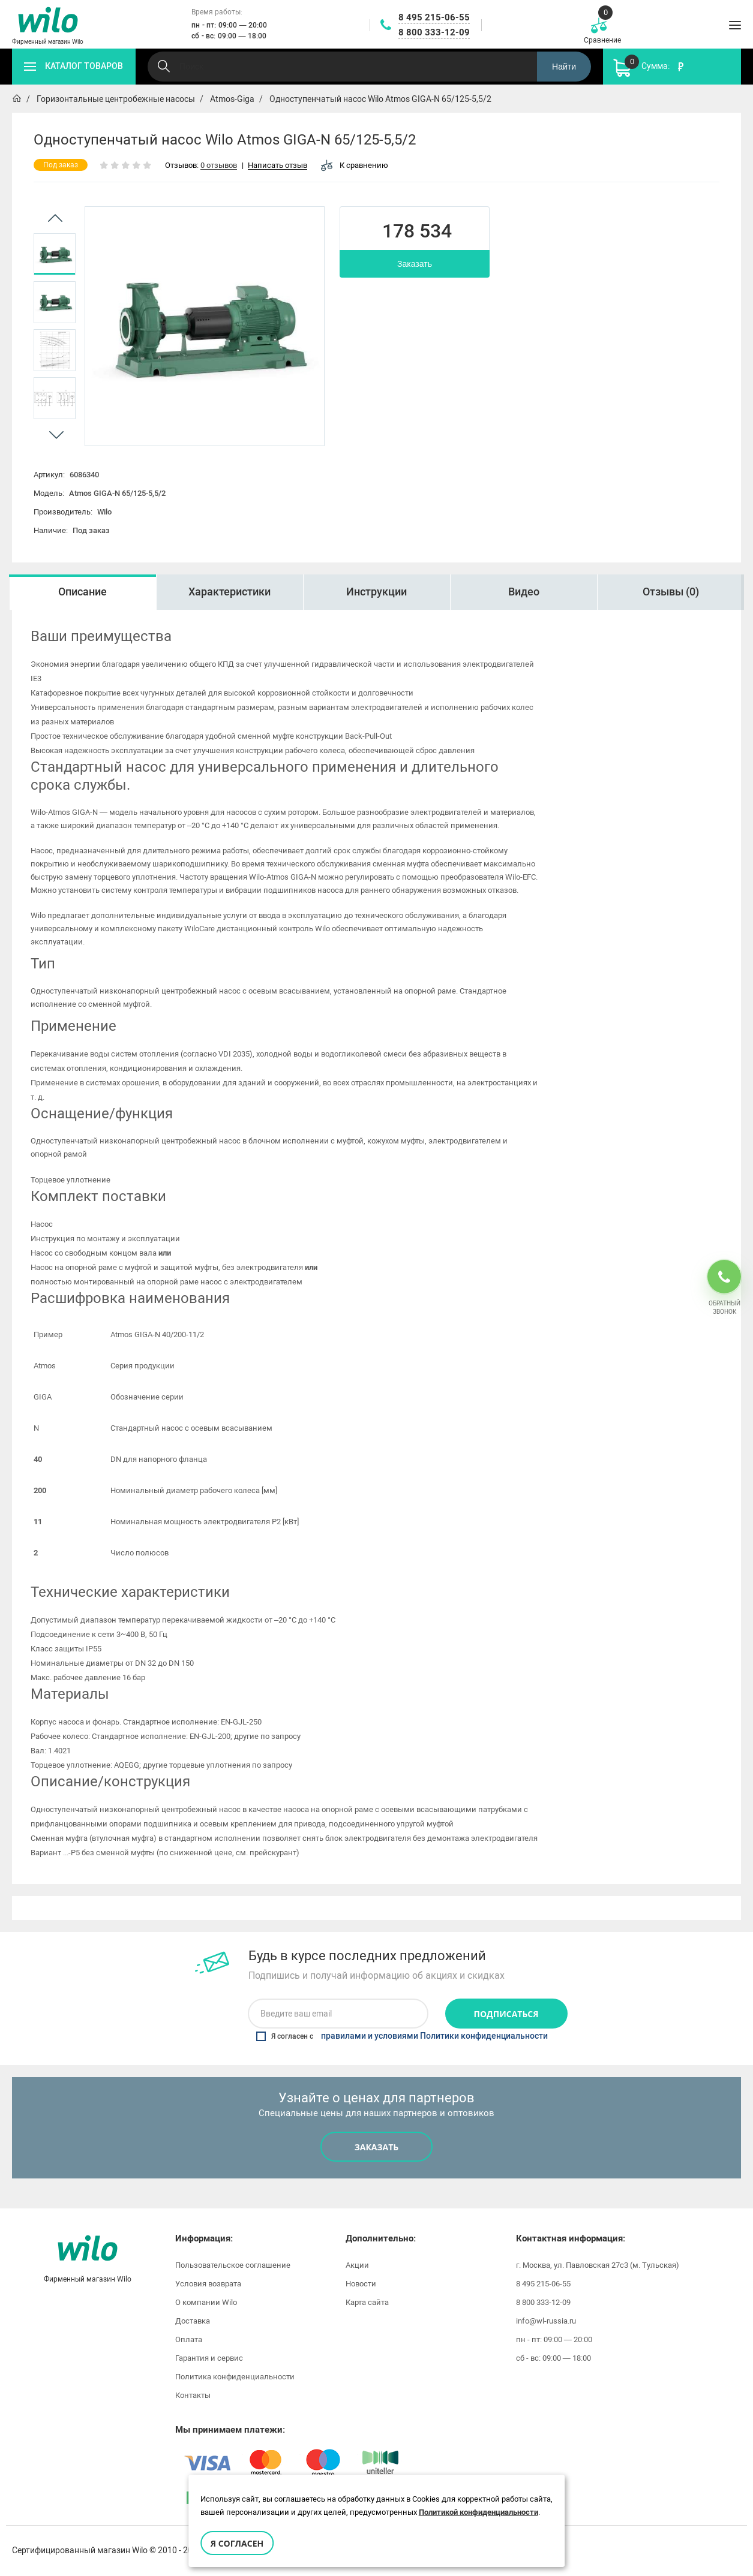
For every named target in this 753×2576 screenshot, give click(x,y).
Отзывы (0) (671, 591)
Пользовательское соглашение (232, 2265)
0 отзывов (218, 166)
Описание (82, 591)
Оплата (188, 2339)
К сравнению (354, 165)
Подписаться (506, 2014)
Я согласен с (402, 2036)
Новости (361, 2283)
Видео (523, 591)
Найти (564, 66)
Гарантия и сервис (209, 2358)
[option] (55, 254)
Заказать (414, 264)
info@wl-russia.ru (546, 2320)
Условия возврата (208, 2283)
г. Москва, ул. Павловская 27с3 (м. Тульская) (597, 2265)
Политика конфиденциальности (235, 2376)
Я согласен (237, 2543)
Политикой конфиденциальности (478, 2512)
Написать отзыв (277, 166)
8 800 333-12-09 (434, 32)
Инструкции (376, 591)
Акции (357, 2265)
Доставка (192, 2320)
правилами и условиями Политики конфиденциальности (434, 2036)
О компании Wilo (206, 2302)
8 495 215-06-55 (434, 17)
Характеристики (229, 591)
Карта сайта (367, 2302)
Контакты (193, 2395)
